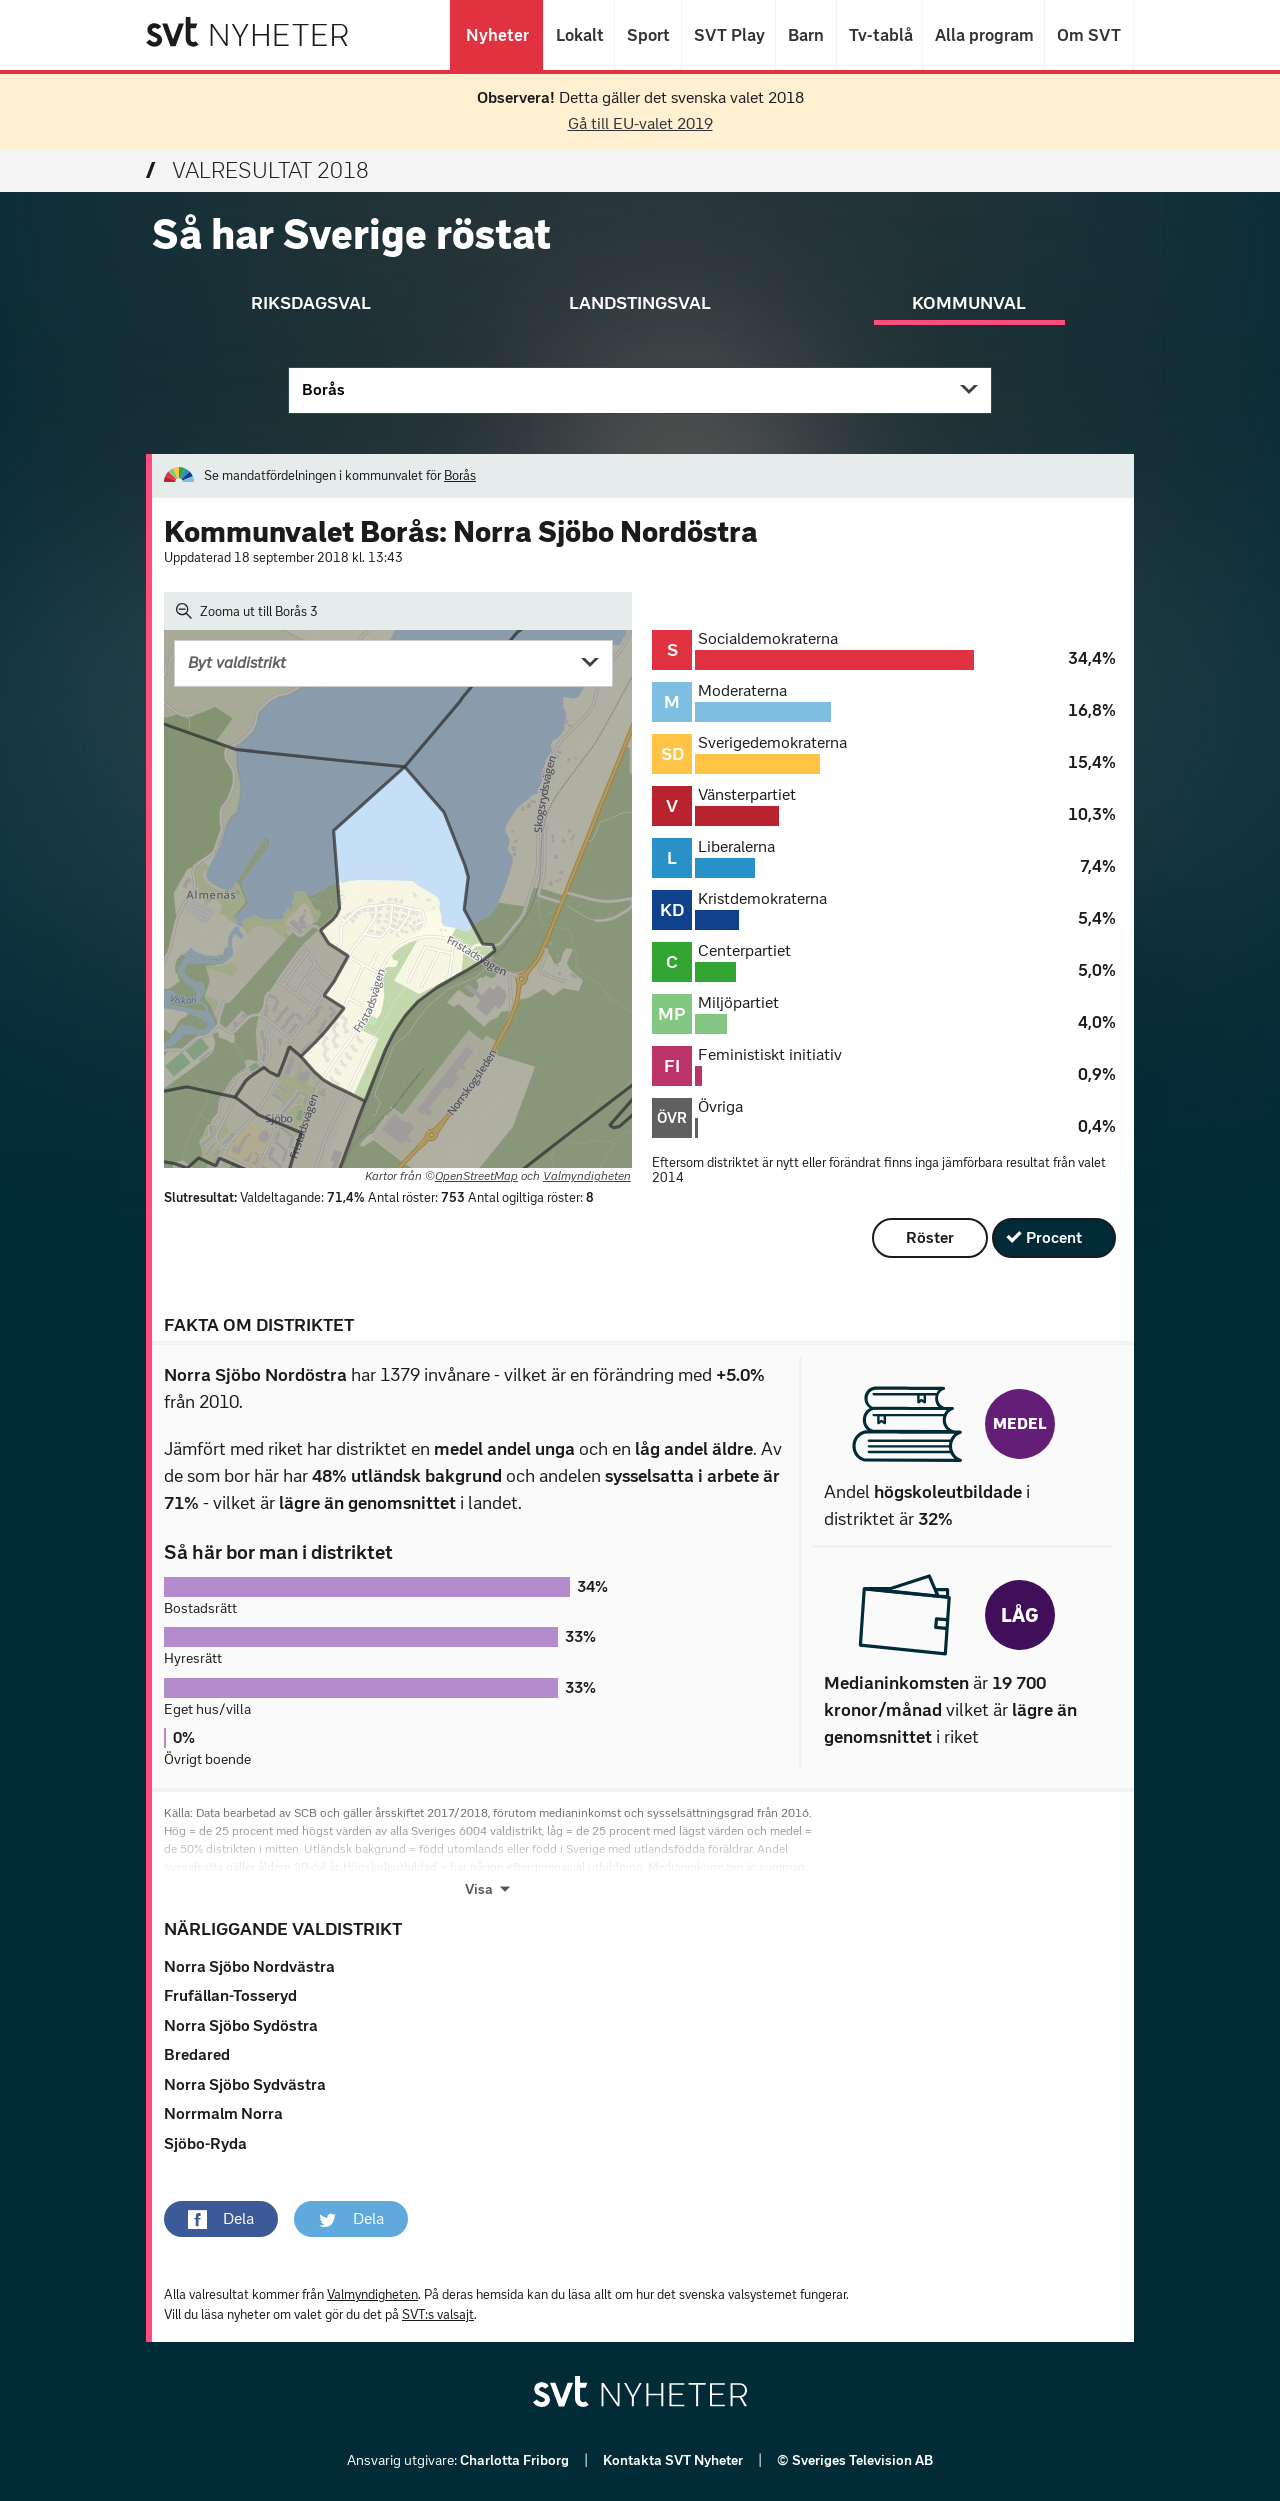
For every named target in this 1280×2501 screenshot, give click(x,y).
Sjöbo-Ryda (205, 2143)
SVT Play (728, 35)
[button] (221, 2219)
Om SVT (1089, 35)
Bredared (197, 2054)
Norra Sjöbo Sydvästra (245, 2084)
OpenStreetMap (476, 1176)
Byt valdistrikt (237, 662)
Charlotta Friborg (516, 2460)
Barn (806, 35)
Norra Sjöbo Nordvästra (249, 1966)
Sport (648, 35)
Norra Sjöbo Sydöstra (241, 2025)
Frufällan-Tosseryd (230, 1995)
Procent (1054, 1237)
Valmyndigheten (587, 1176)
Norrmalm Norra (223, 2113)
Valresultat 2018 (257, 170)
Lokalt (579, 35)
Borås (323, 389)
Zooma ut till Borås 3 (247, 611)
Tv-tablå (879, 35)
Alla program (983, 35)
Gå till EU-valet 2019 (640, 123)
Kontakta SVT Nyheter (674, 2460)
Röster (930, 1237)
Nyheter (496, 35)
